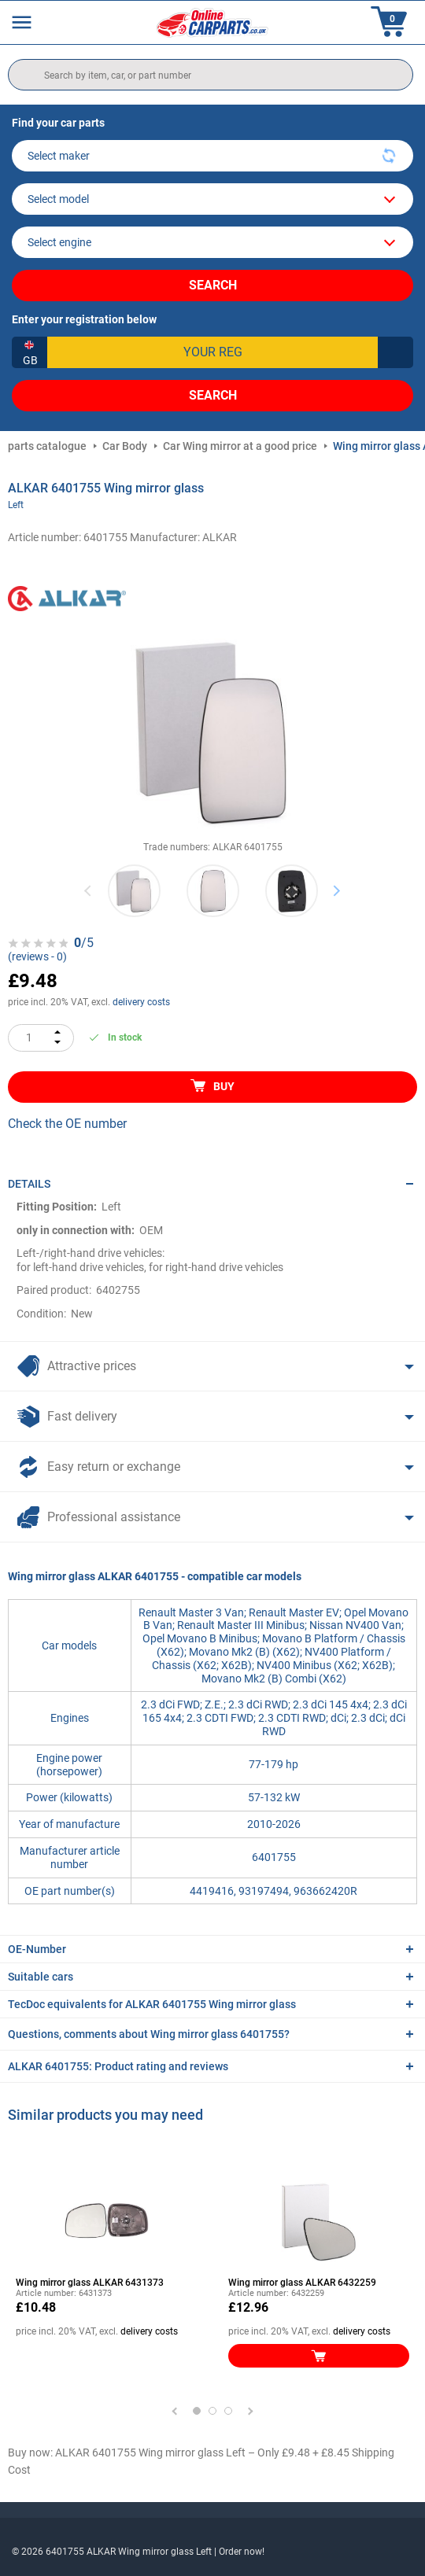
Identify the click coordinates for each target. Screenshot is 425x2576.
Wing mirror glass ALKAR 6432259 (302, 2282)
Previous (88, 891)
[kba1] (212, 352)
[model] (212, 199)
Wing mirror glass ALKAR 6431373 (90, 2282)
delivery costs (141, 1002)
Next (336, 891)
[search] (210, 74)
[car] (212, 242)
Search (213, 285)
